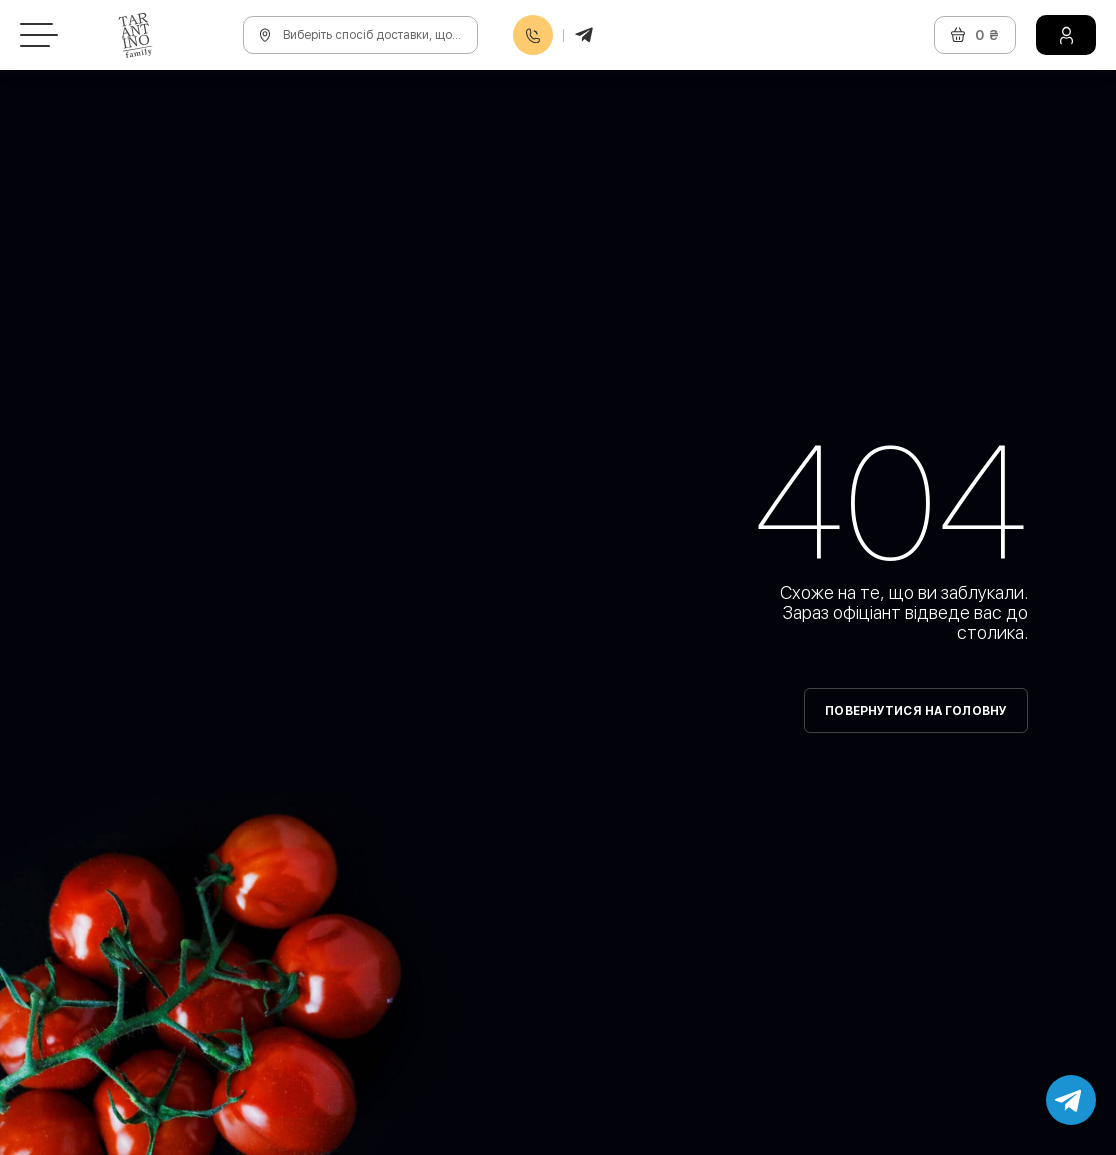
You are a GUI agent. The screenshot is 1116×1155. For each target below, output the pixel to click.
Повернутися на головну (916, 711)
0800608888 (533, 35)
